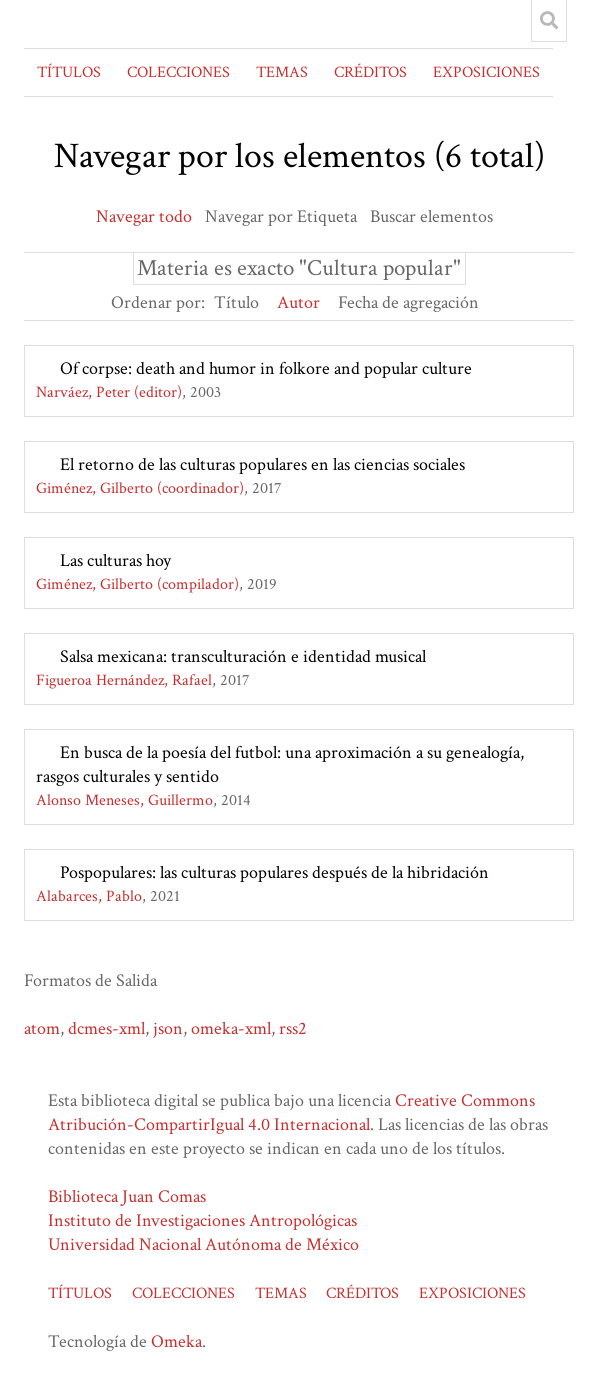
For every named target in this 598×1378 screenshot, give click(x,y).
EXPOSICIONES (486, 72)
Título (236, 302)
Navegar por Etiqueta (281, 216)
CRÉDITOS (370, 72)
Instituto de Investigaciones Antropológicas (202, 1220)
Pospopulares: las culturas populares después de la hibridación (274, 872)
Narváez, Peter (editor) (109, 392)
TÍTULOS (69, 72)
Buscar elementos (431, 216)
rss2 (293, 1028)
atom (42, 1028)
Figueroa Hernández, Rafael (124, 680)
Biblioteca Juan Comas (127, 1196)
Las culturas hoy (115, 560)
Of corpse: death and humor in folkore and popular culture (266, 368)
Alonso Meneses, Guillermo (124, 800)
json (168, 1028)
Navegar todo (144, 216)
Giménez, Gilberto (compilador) (137, 584)
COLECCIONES (178, 72)
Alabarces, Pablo (89, 896)
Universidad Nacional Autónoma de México (203, 1244)
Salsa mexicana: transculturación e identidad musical (243, 656)
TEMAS (282, 72)
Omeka (176, 1341)
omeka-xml (231, 1028)
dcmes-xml (106, 1028)
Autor (298, 302)
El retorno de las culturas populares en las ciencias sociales (262, 464)
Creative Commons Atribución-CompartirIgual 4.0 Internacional (291, 1112)
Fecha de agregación (408, 302)
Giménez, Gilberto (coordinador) (140, 488)
